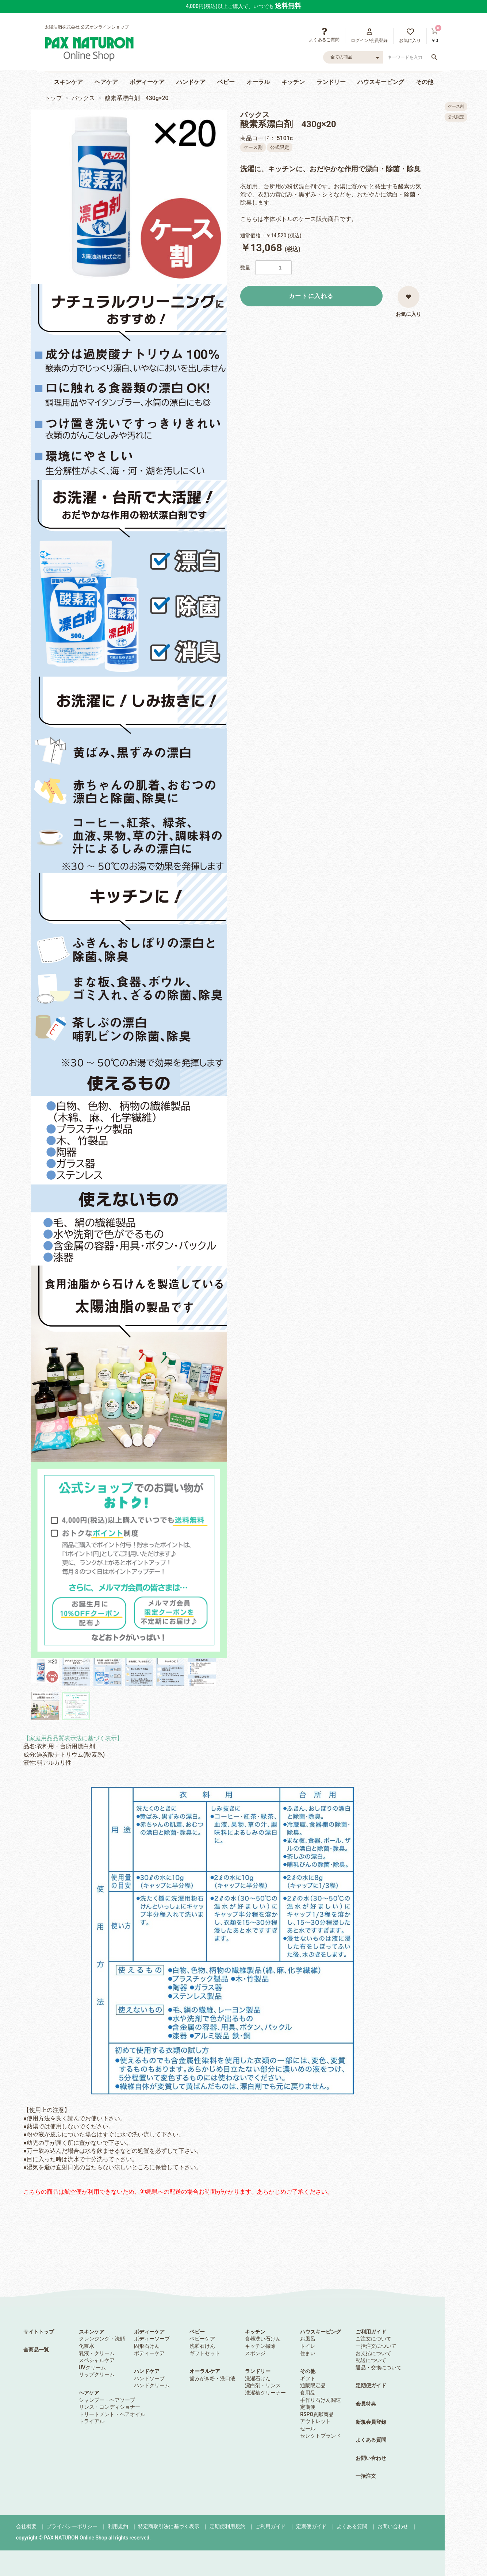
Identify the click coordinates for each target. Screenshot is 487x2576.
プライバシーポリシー (71, 2526)
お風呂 (307, 2339)
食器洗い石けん (263, 2339)
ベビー (226, 82)
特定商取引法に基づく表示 (168, 2526)
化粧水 (86, 2346)
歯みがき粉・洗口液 (212, 2378)
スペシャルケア (97, 2360)
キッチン (293, 82)
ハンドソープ (149, 2378)
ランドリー (331, 82)
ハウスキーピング (380, 82)
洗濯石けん (202, 2346)
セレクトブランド (320, 2436)
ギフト (307, 2378)
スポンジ (255, 2353)
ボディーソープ (152, 2339)
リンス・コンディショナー (109, 2407)
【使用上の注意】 (188, 1950)
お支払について (373, 2353)
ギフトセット (204, 2353)
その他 (424, 82)
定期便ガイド (371, 2385)
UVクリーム (92, 2367)
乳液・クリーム (97, 2353)
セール (307, 2428)
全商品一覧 (36, 2350)
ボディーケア (147, 82)
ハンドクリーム (152, 2385)
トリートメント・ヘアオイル (112, 2414)
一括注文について (376, 2346)
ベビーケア (202, 2339)
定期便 (307, 2407)
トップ (53, 98)
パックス (83, 98)
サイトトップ (38, 2332)
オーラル (258, 82)
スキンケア (68, 82)
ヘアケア (106, 82)
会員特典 (366, 2404)
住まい (307, 2353)
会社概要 (26, 2526)
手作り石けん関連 (320, 2400)
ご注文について (373, 2339)
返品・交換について (379, 2367)
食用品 (307, 2393)
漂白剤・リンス (263, 2385)
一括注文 (366, 2476)
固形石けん (147, 2346)
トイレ (307, 2346)
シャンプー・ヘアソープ (107, 2400)
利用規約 (118, 2526)
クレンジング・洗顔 (102, 2339)
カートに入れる (311, 296)
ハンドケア (191, 82)
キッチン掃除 (260, 2346)
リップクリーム (97, 2374)
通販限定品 (313, 2385)
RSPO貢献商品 (317, 2414)
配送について (371, 2360)
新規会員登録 (371, 2422)
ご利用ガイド (371, 2332)
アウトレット (315, 2421)
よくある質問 (371, 2440)
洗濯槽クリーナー (265, 2393)
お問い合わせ (371, 2458)
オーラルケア (204, 2371)
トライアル (91, 2421)
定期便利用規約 (227, 2526)
